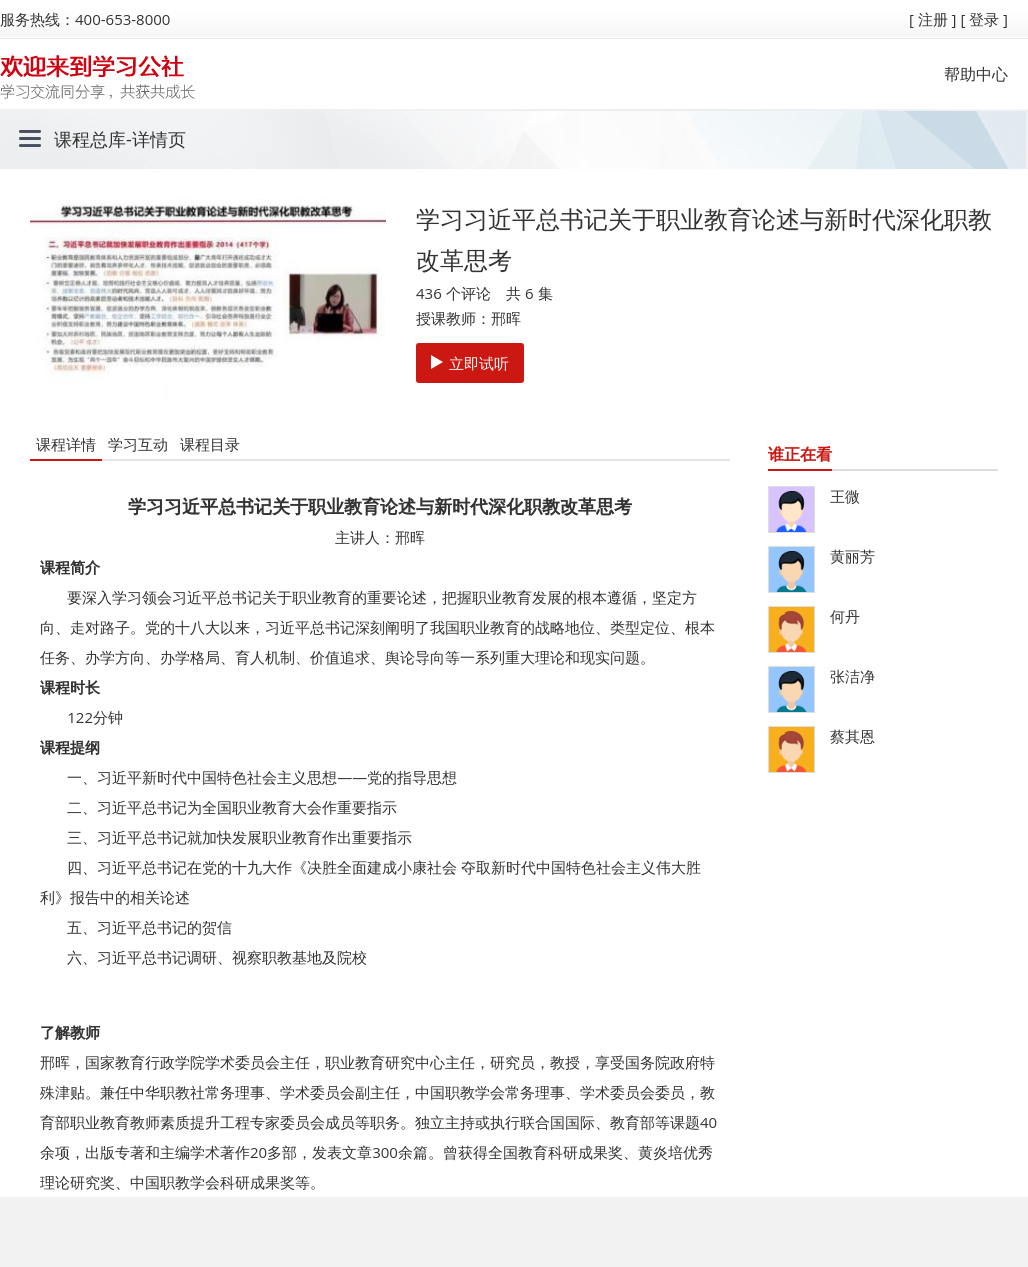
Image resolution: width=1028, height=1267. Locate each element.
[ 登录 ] (984, 19)
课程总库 (90, 139)
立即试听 (470, 363)
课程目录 (210, 444)
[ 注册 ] (933, 19)
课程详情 (66, 444)
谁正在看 (800, 454)
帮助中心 (976, 74)
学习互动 (138, 444)
